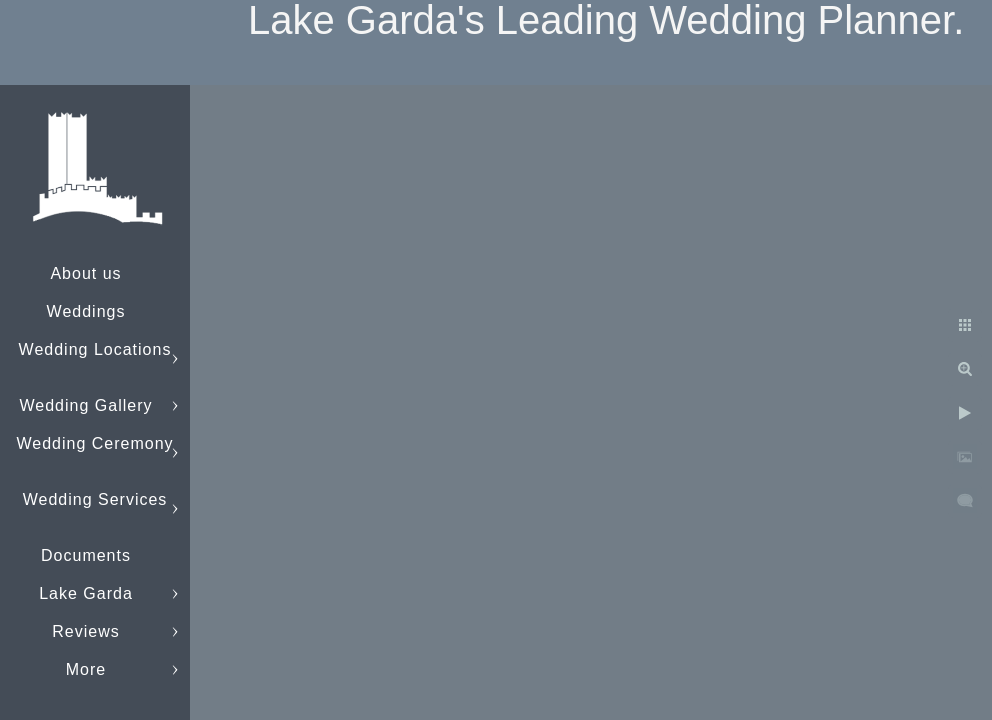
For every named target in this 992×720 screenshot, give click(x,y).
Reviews (85, 631)
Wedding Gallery (86, 405)
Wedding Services (95, 499)
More (86, 669)
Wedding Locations (95, 349)
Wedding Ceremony (94, 443)
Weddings (86, 311)
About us (85, 273)
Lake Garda (86, 593)
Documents (86, 555)
